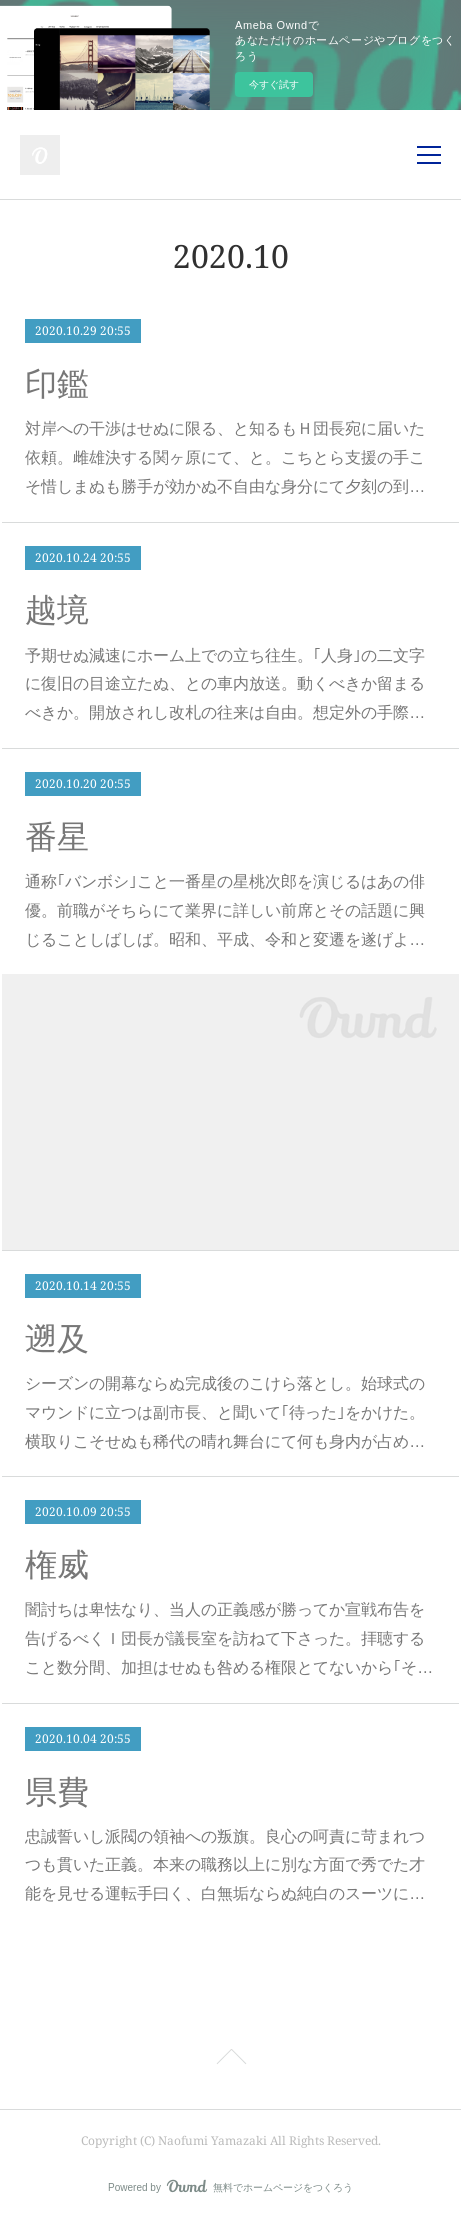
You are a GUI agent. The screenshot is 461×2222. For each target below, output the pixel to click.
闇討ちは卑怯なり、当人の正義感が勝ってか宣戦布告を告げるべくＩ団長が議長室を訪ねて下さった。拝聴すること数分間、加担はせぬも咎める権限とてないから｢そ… (229, 1638)
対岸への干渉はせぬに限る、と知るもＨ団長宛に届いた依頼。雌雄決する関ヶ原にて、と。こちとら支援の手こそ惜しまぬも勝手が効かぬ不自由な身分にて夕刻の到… (225, 457)
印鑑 (57, 384)
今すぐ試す (274, 84)
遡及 (57, 1339)
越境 (57, 610)
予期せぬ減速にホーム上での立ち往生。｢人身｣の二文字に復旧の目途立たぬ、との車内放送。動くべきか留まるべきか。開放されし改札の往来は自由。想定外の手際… (225, 684)
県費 (57, 1792)
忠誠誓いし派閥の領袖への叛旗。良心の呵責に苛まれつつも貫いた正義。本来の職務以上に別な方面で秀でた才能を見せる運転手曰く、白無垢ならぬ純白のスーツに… (225, 1865)
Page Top (230, 2060)
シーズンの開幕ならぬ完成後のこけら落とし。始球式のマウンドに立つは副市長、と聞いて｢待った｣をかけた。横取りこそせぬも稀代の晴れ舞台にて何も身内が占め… (225, 1412)
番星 (57, 837)
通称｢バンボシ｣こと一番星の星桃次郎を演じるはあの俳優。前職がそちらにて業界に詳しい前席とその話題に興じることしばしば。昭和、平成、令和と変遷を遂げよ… (225, 910)
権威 (57, 1565)
